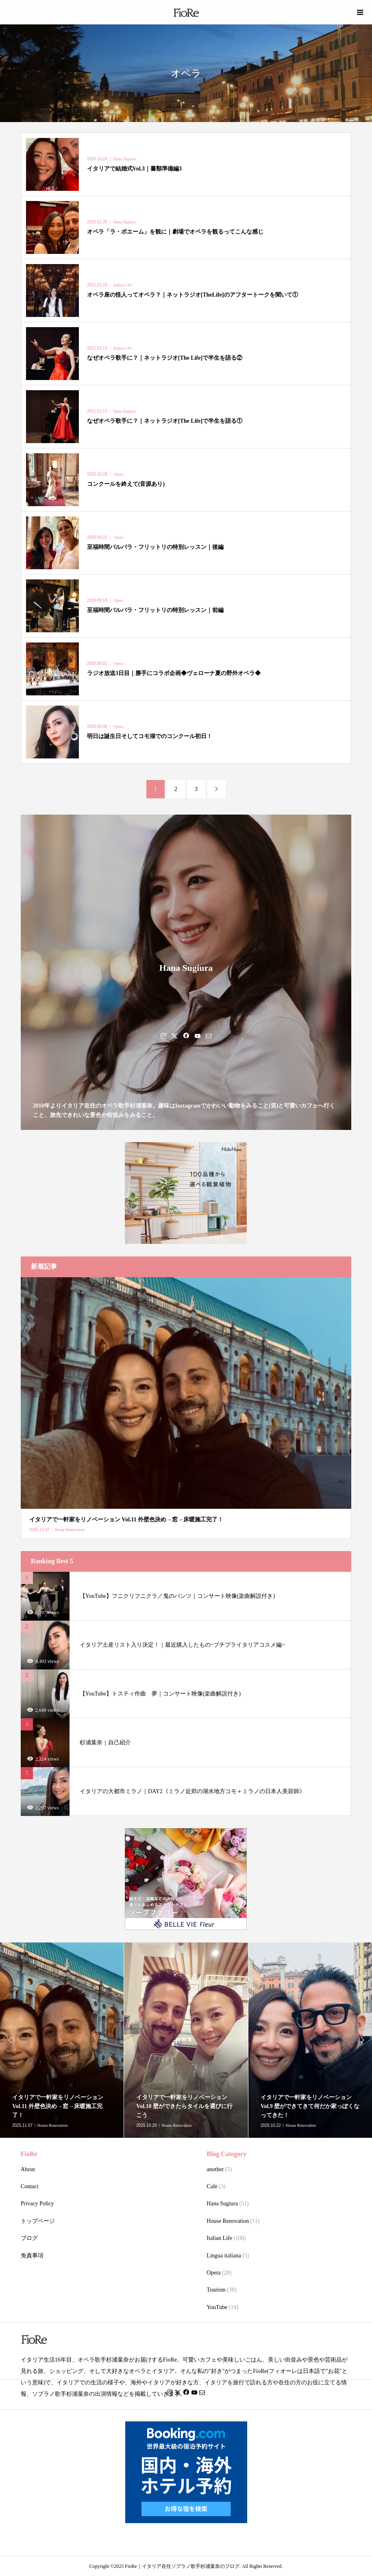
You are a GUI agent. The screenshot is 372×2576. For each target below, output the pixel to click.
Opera (213, 2273)
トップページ (38, 2221)
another (215, 2169)
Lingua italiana (224, 2256)
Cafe (212, 2186)
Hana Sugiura (222, 2203)
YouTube (217, 2307)
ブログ (29, 2238)
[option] (186, 2040)
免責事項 (32, 2256)
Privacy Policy (37, 2203)
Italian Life (219, 2238)
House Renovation (228, 2221)
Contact (30, 2186)
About (28, 2169)
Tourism (216, 2290)
